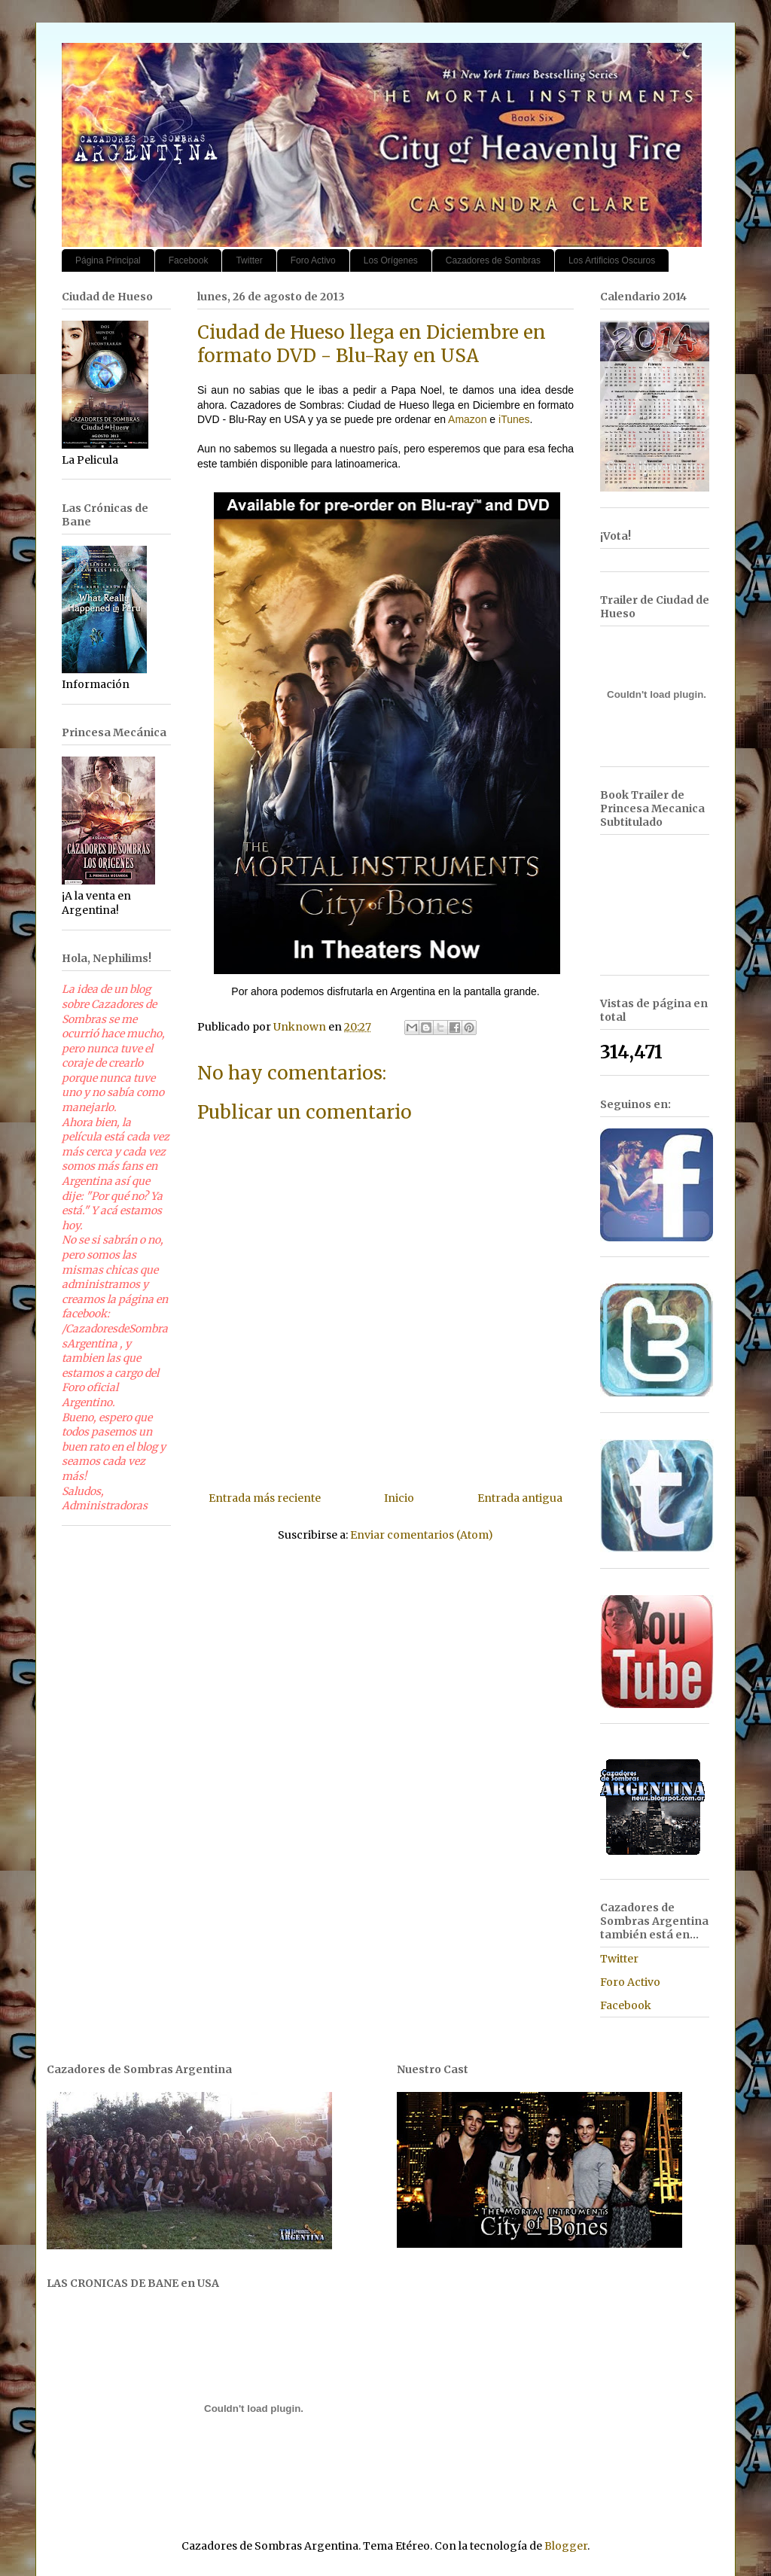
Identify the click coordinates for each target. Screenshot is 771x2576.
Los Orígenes (391, 260)
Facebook (189, 260)
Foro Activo (313, 260)
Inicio (399, 1498)
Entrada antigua (519, 1498)
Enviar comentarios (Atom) (421, 1535)
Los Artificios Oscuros (611, 260)
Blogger (565, 2546)
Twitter (249, 260)
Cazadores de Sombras (493, 260)
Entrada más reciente (265, 1498)
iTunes (512, 419)
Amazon (467, 419)
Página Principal (108, 260)
